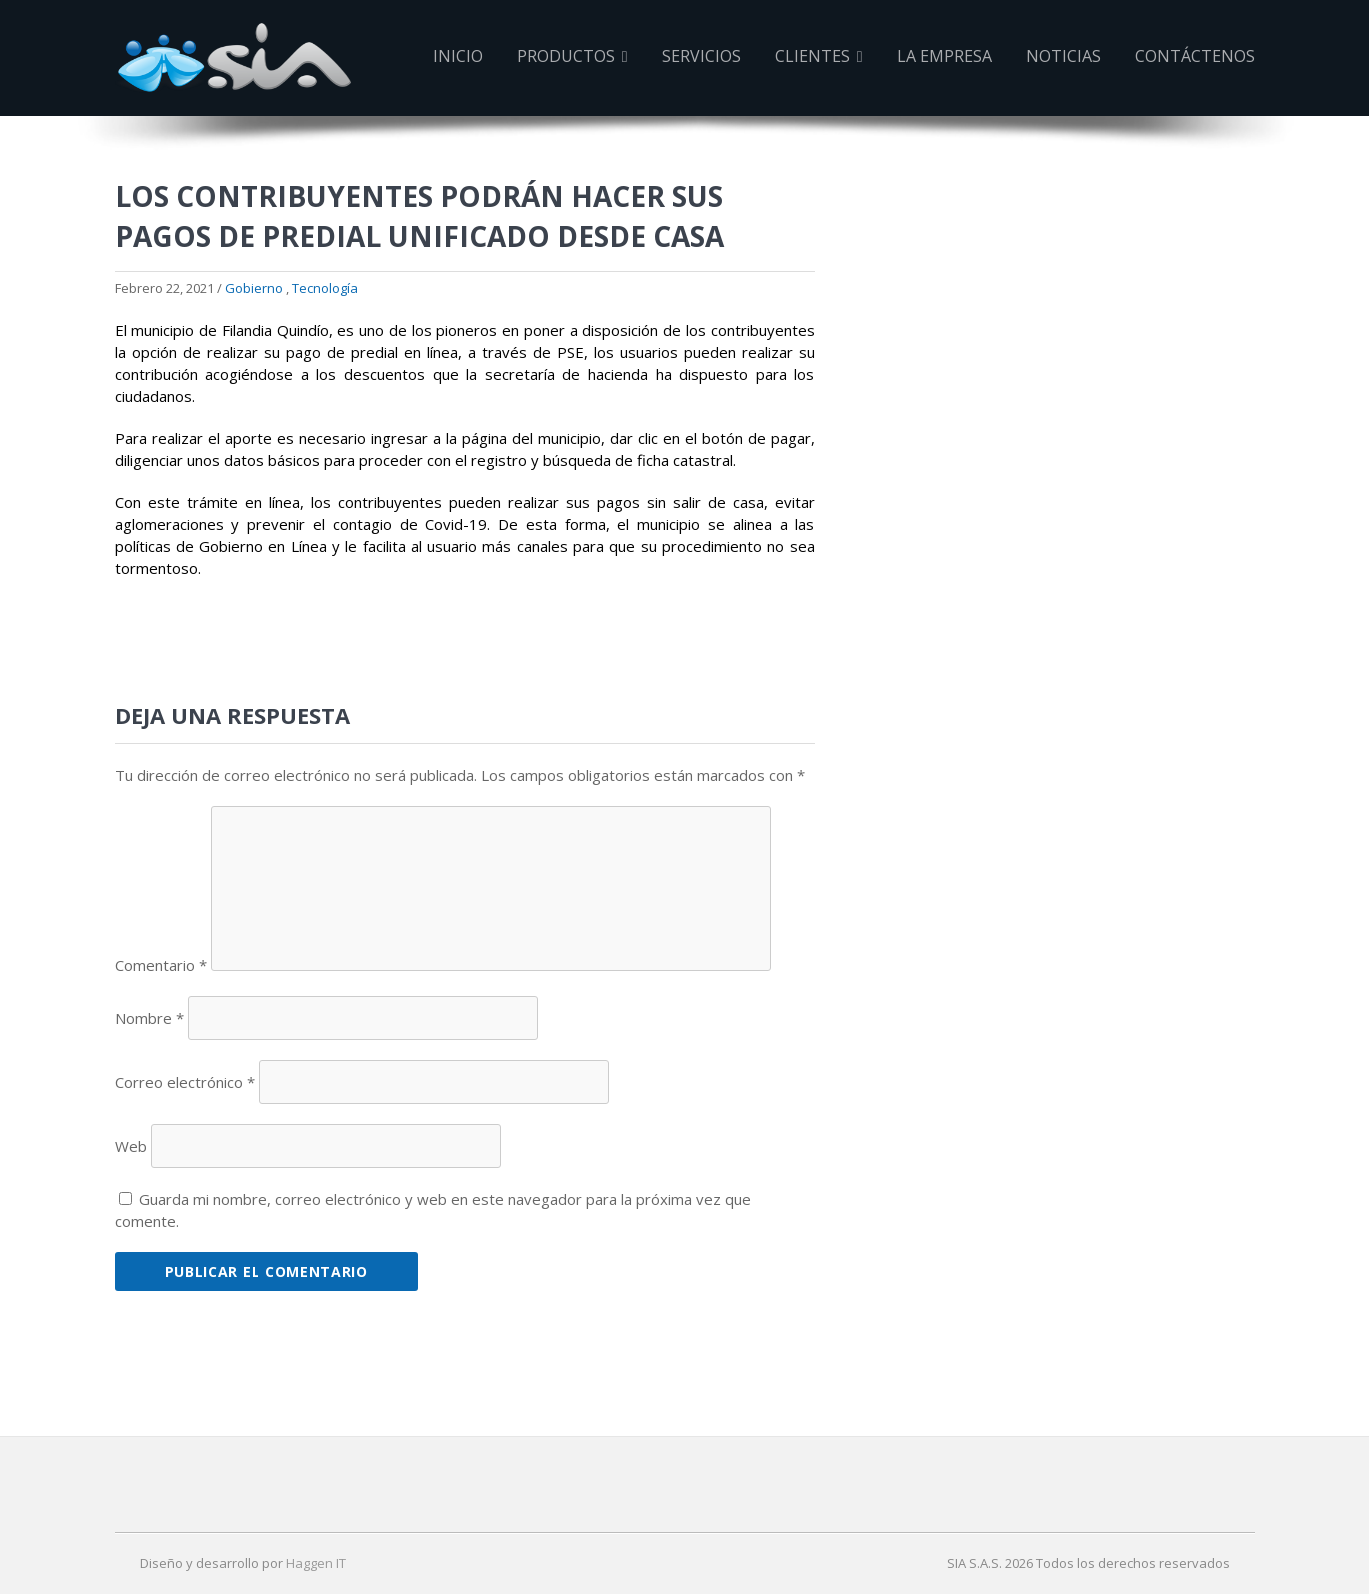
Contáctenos (1195, 56)
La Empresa (944, 56)
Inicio (458, 56)
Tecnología (325, 288)
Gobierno (254, 288)
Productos (572, 56)
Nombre (149, 1018)
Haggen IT (316, 1563)
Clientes (819, 56)
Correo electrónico (185, 1082)
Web (131, 1146)
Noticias (1063, 56)
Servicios (701, 56)
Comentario (161, 965)
